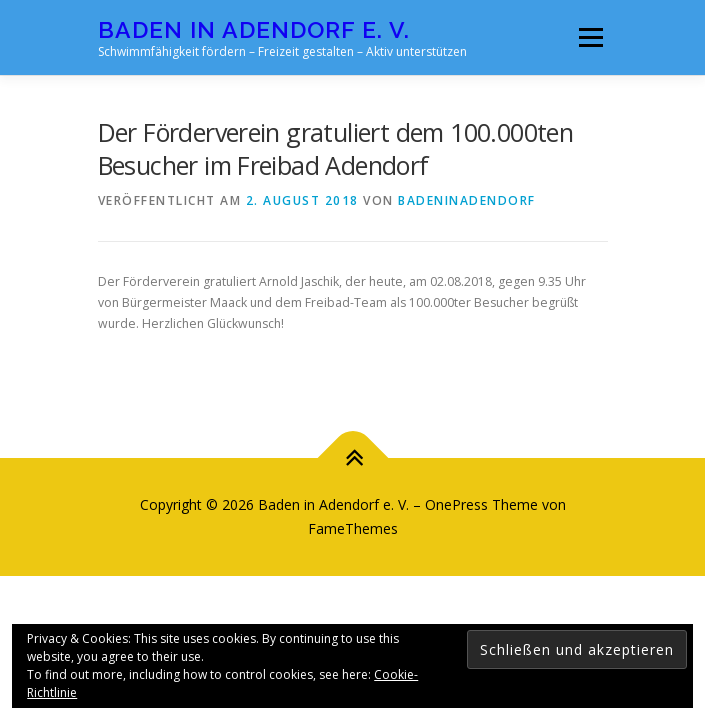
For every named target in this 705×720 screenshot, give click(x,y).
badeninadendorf (467, 200)
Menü (589, 37)
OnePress (456, 504)
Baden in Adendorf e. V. (254, 29)
